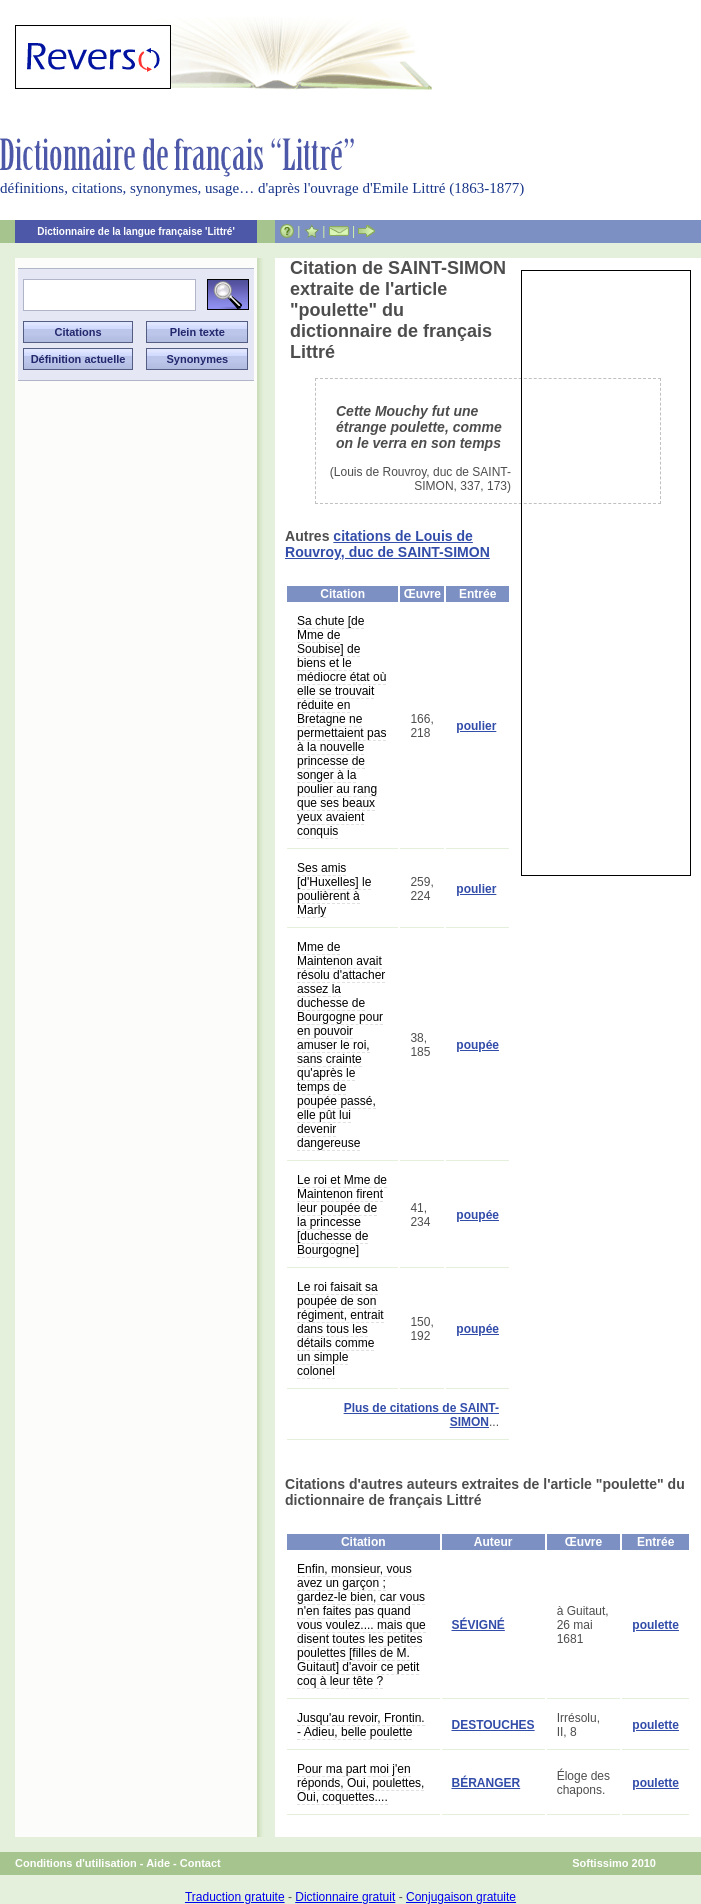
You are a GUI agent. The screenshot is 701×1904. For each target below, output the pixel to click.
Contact (200, 1863)
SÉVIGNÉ (478, 1625)
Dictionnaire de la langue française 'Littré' (136, 231)
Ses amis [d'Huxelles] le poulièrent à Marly (334, 889)
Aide (158, 1863)
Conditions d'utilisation (76, 1863)
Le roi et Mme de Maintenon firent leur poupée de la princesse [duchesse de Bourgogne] (342, 1215)
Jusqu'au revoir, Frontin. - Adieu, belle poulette (361, 1725)
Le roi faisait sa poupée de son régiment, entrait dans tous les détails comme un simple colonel (340, 1329)
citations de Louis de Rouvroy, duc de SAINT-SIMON (387, 544)
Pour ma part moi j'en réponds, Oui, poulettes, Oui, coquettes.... (360, 1783)
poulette (655, 1625)
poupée (477, 1045)
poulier (476, 726)
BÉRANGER (486, 1783)
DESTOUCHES (493, 1725)
